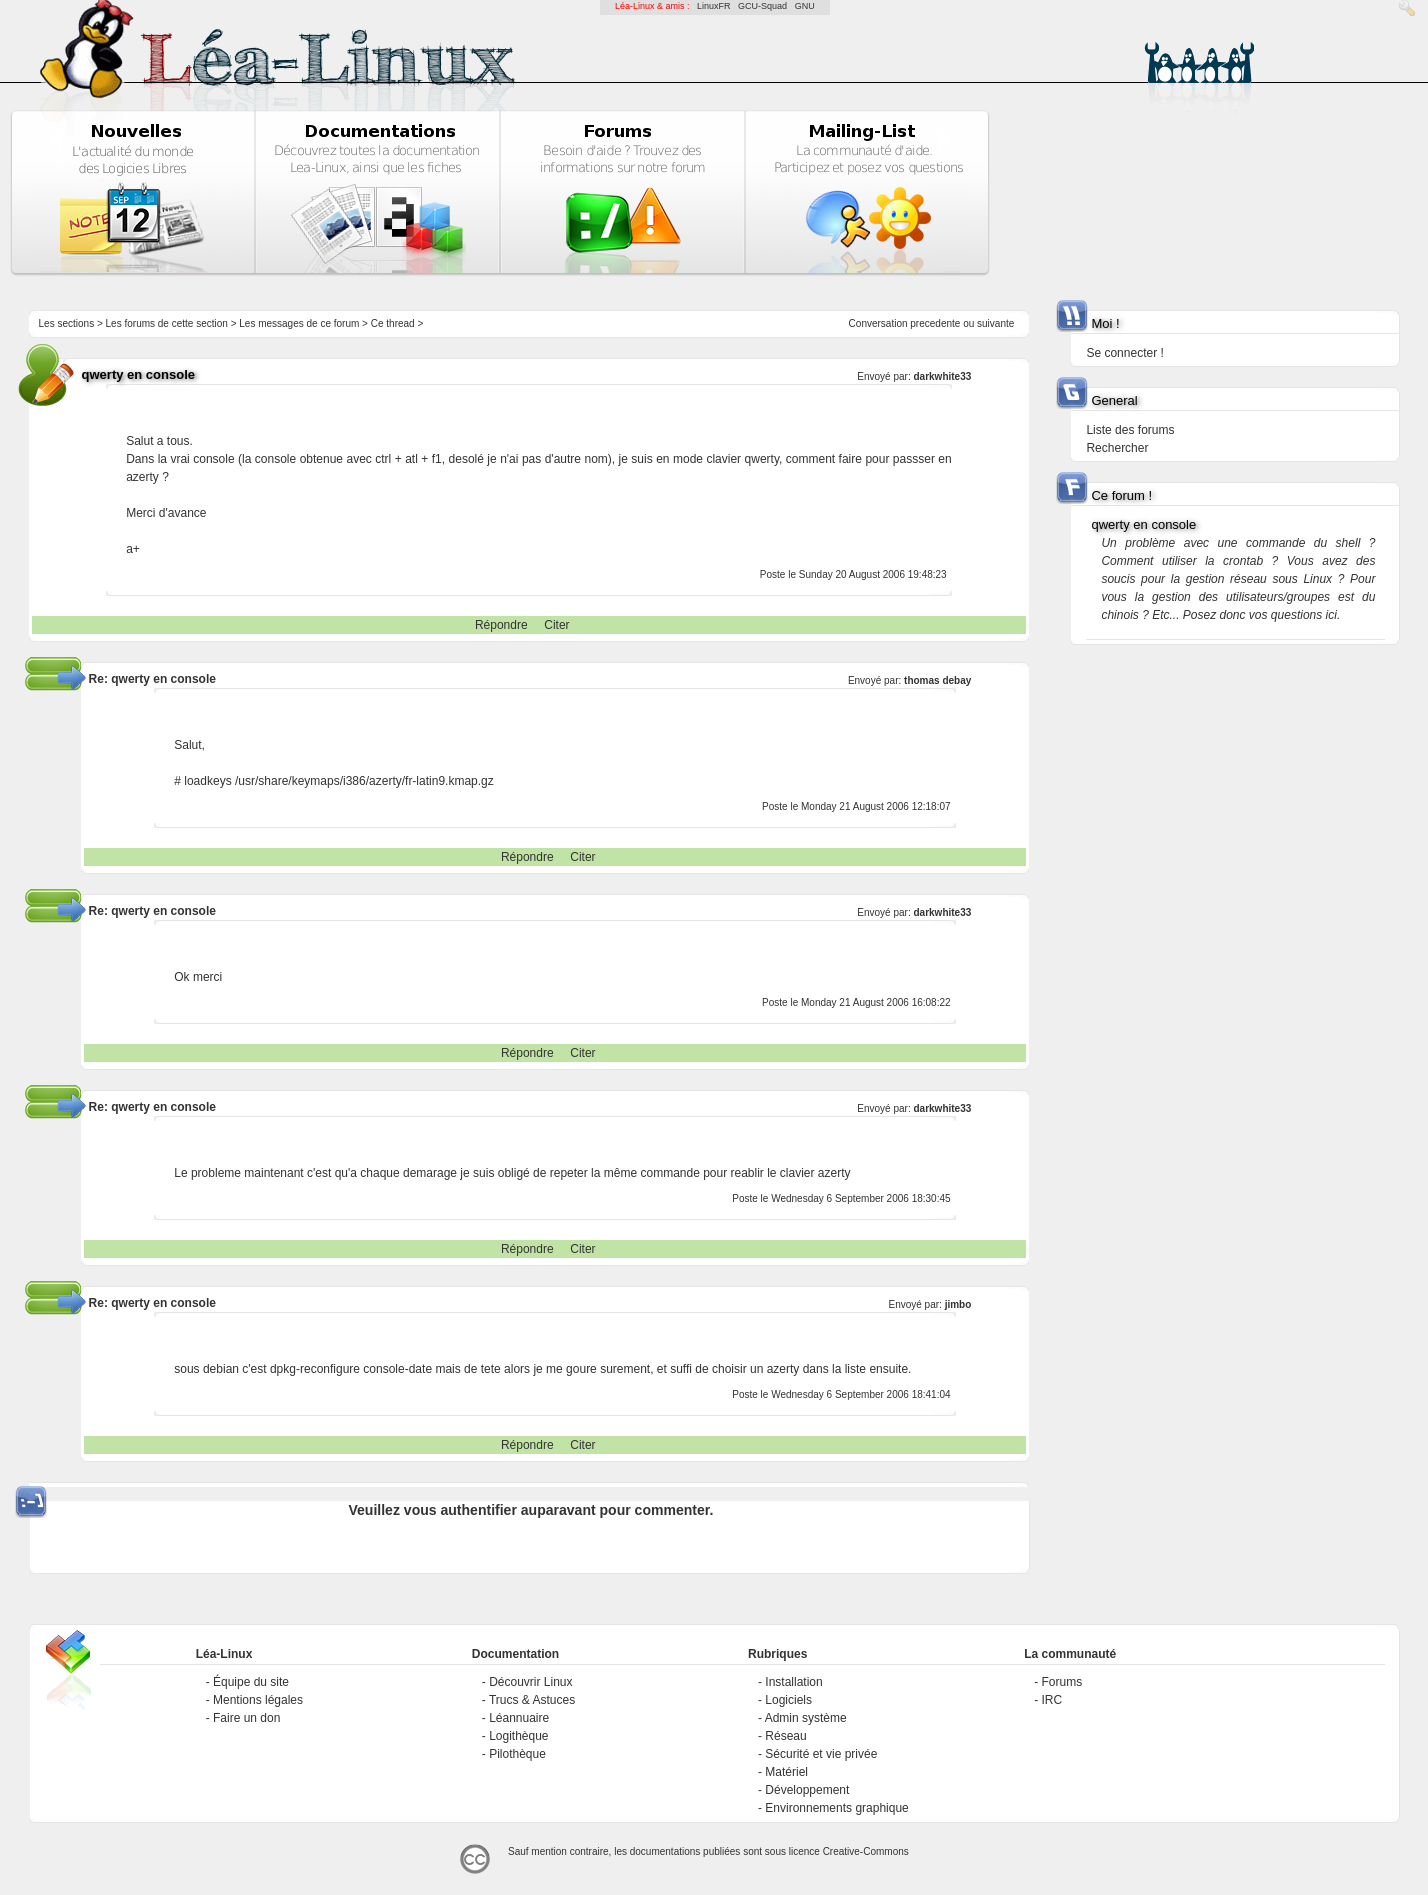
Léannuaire (519, 1718)
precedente (935, 323)
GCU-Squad (762, 6)
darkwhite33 (942, 376)
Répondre (501, 625)
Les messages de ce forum (299, 323)
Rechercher (1117, 448)
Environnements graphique (836, 1808)
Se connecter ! (1124, 353)
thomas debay (937, 680)
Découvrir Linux (530, 1682)
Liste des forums (1130, 430)
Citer (556, 625)
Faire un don (246, 1718)
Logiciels (788, 1700)
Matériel (786, 1772)
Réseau (785, 1736)
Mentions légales (258, 1700)
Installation (793, 1682)
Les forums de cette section (167, 323)
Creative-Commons (866, 1851)
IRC (1052, 1700)
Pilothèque (517, 1754)
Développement (807, 1790)
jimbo (958, 1304)
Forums (1062, 1682)
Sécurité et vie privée (821, 1754)
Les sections (67, 323)
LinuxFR (714, 6)
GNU (805, 6)
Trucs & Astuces (532, 1700)
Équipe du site (251, 1682)
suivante (995, 323)
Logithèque (518, 1736)
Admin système (806, 1718)
